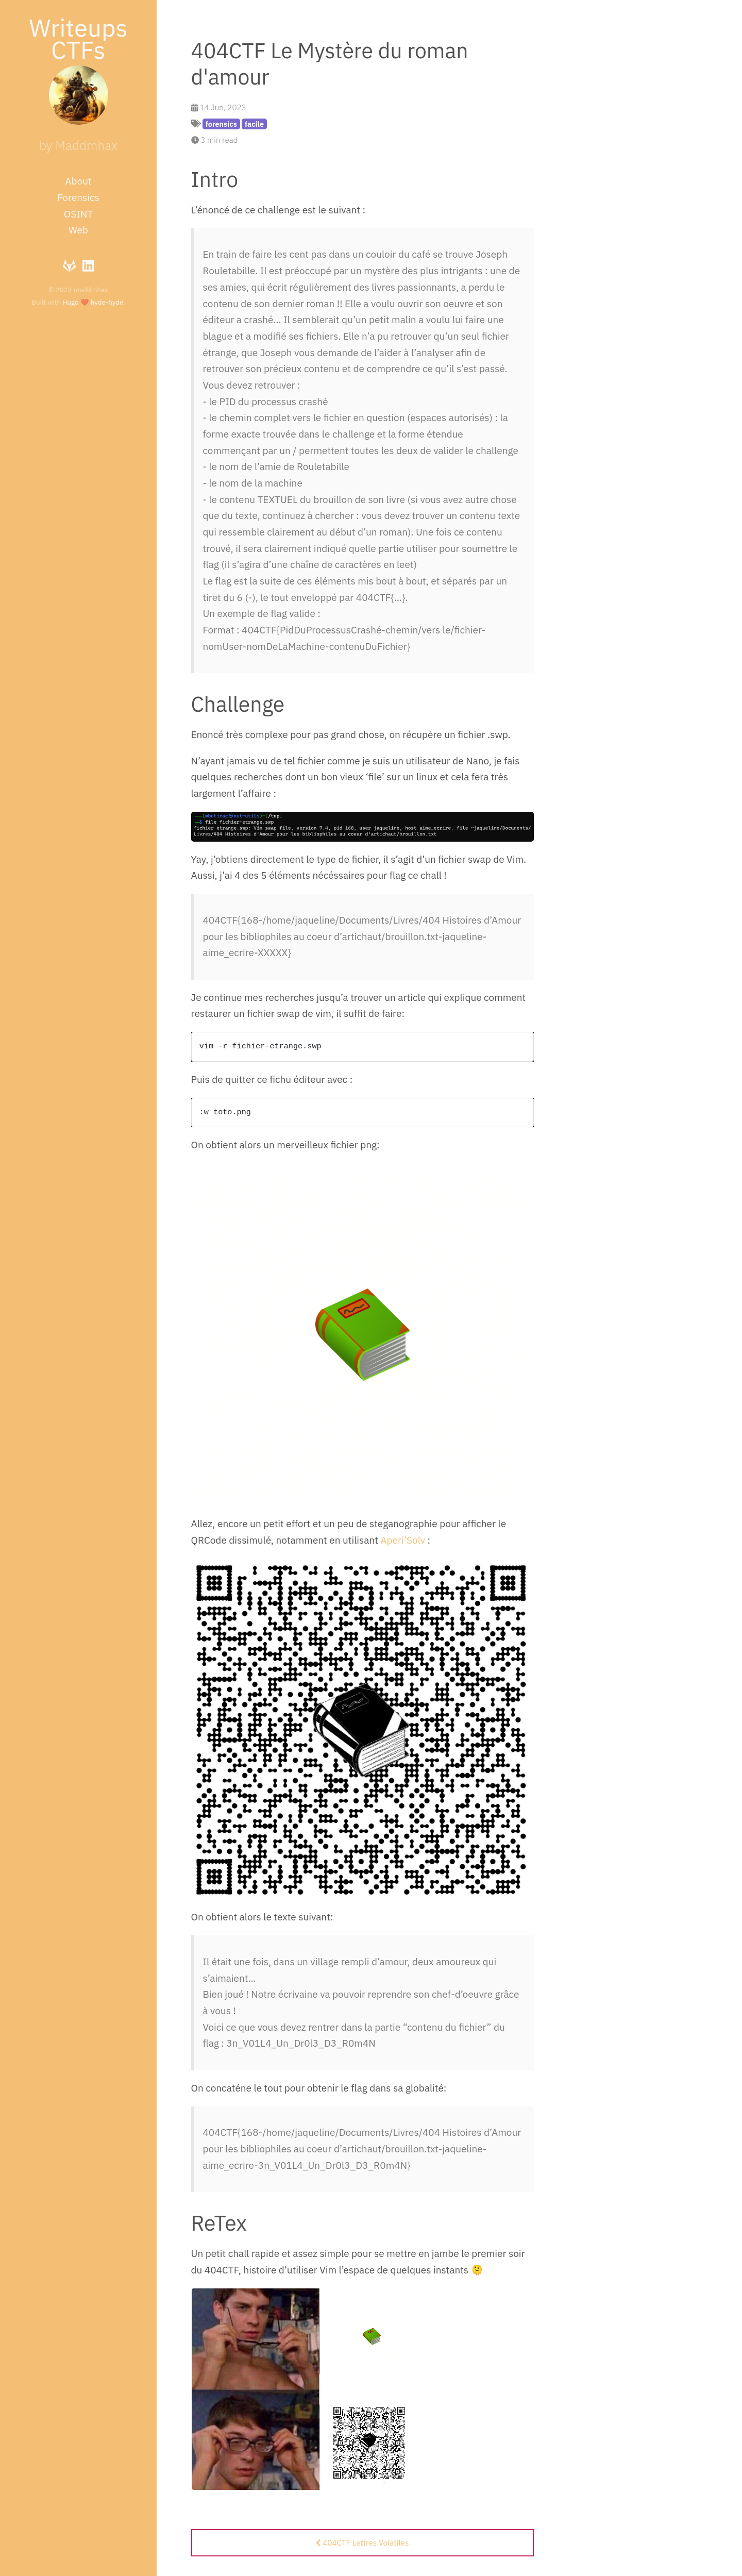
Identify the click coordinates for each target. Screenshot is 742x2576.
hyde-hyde (107, 302)
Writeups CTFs (78, 38)
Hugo (70, 302)
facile (254, 124)
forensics (221, 124)
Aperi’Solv (402, 1540)
